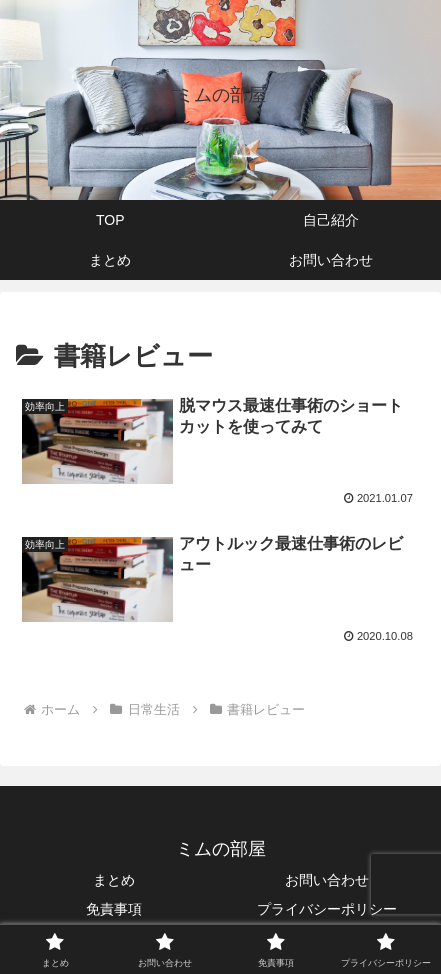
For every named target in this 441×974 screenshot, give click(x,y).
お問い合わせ (327, 880)
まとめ (114, 880)
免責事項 (114, 909)
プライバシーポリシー (327, 909)
